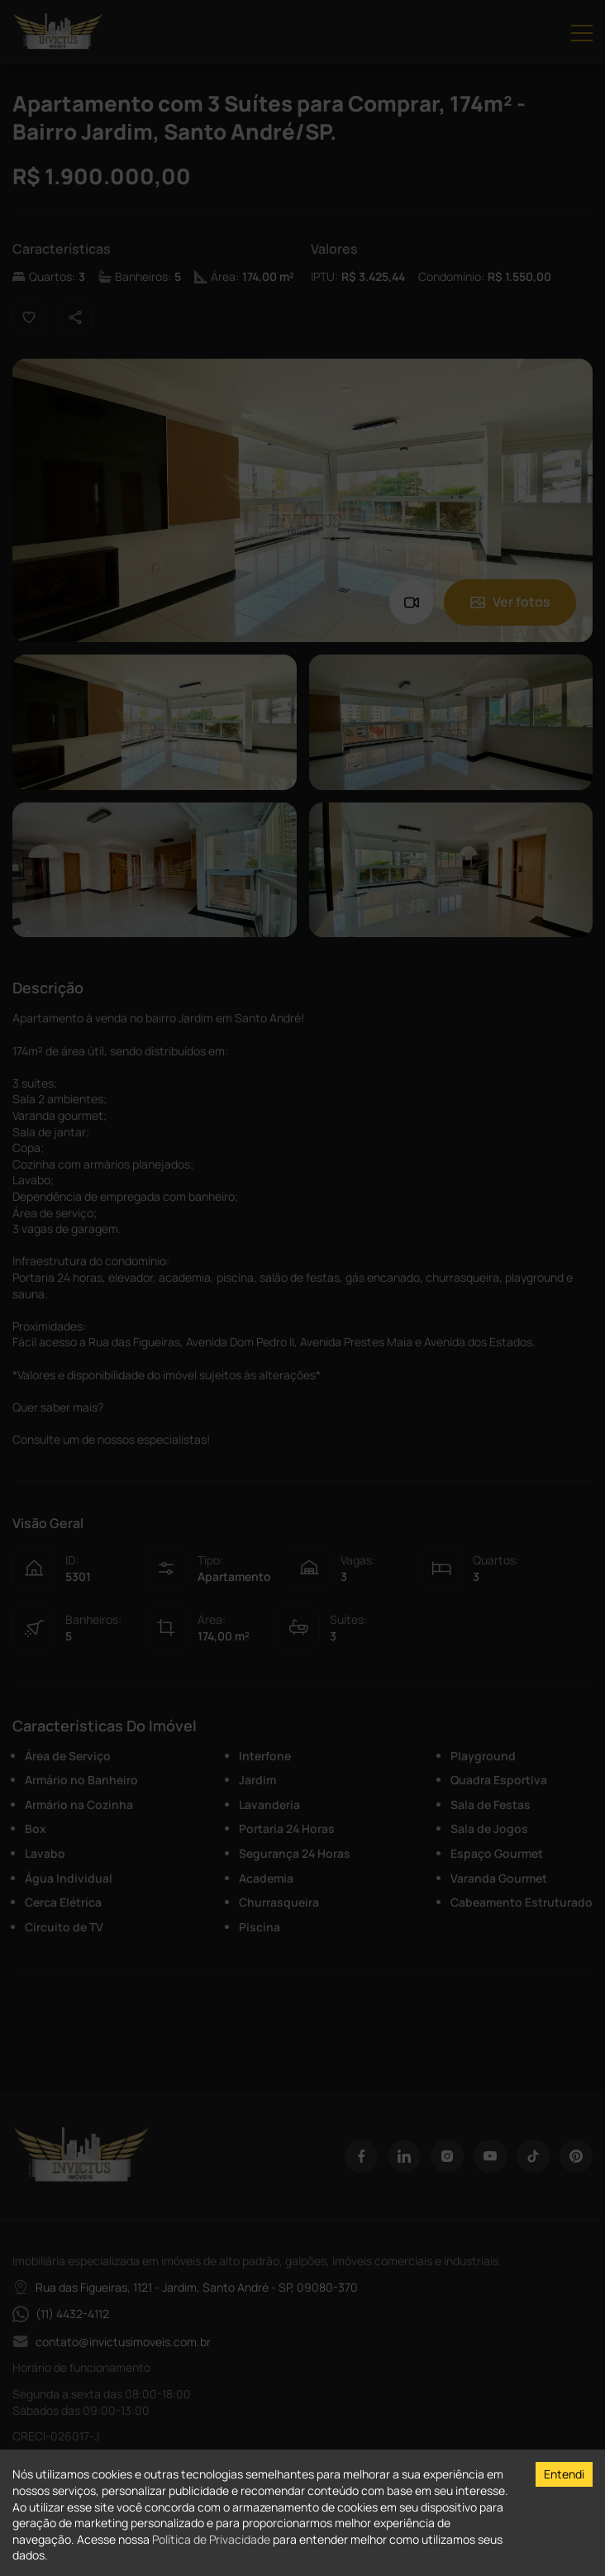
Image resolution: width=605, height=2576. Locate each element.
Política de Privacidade (211, 2539)
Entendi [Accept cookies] (564, 2474)
